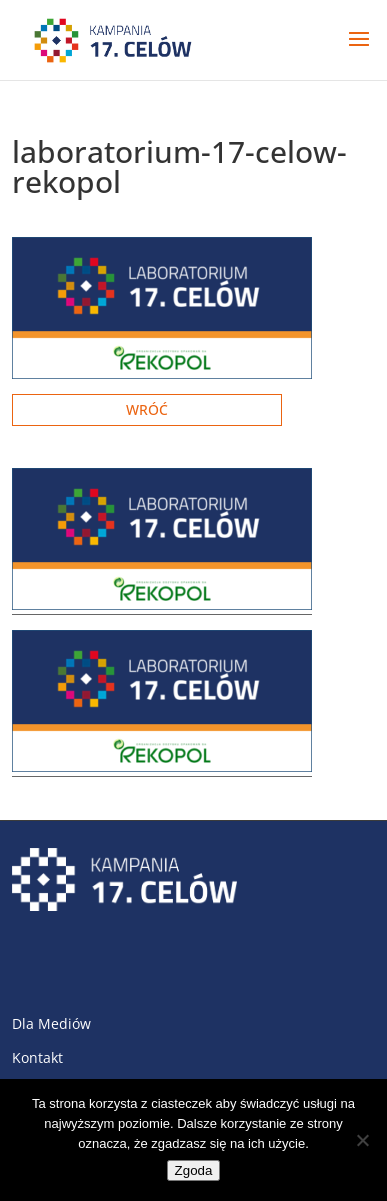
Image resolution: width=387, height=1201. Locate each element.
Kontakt (37, 1057)
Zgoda (194, 1170)
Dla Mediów (51, 1023)
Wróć (147, 409)
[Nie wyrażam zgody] (362, 1140)
